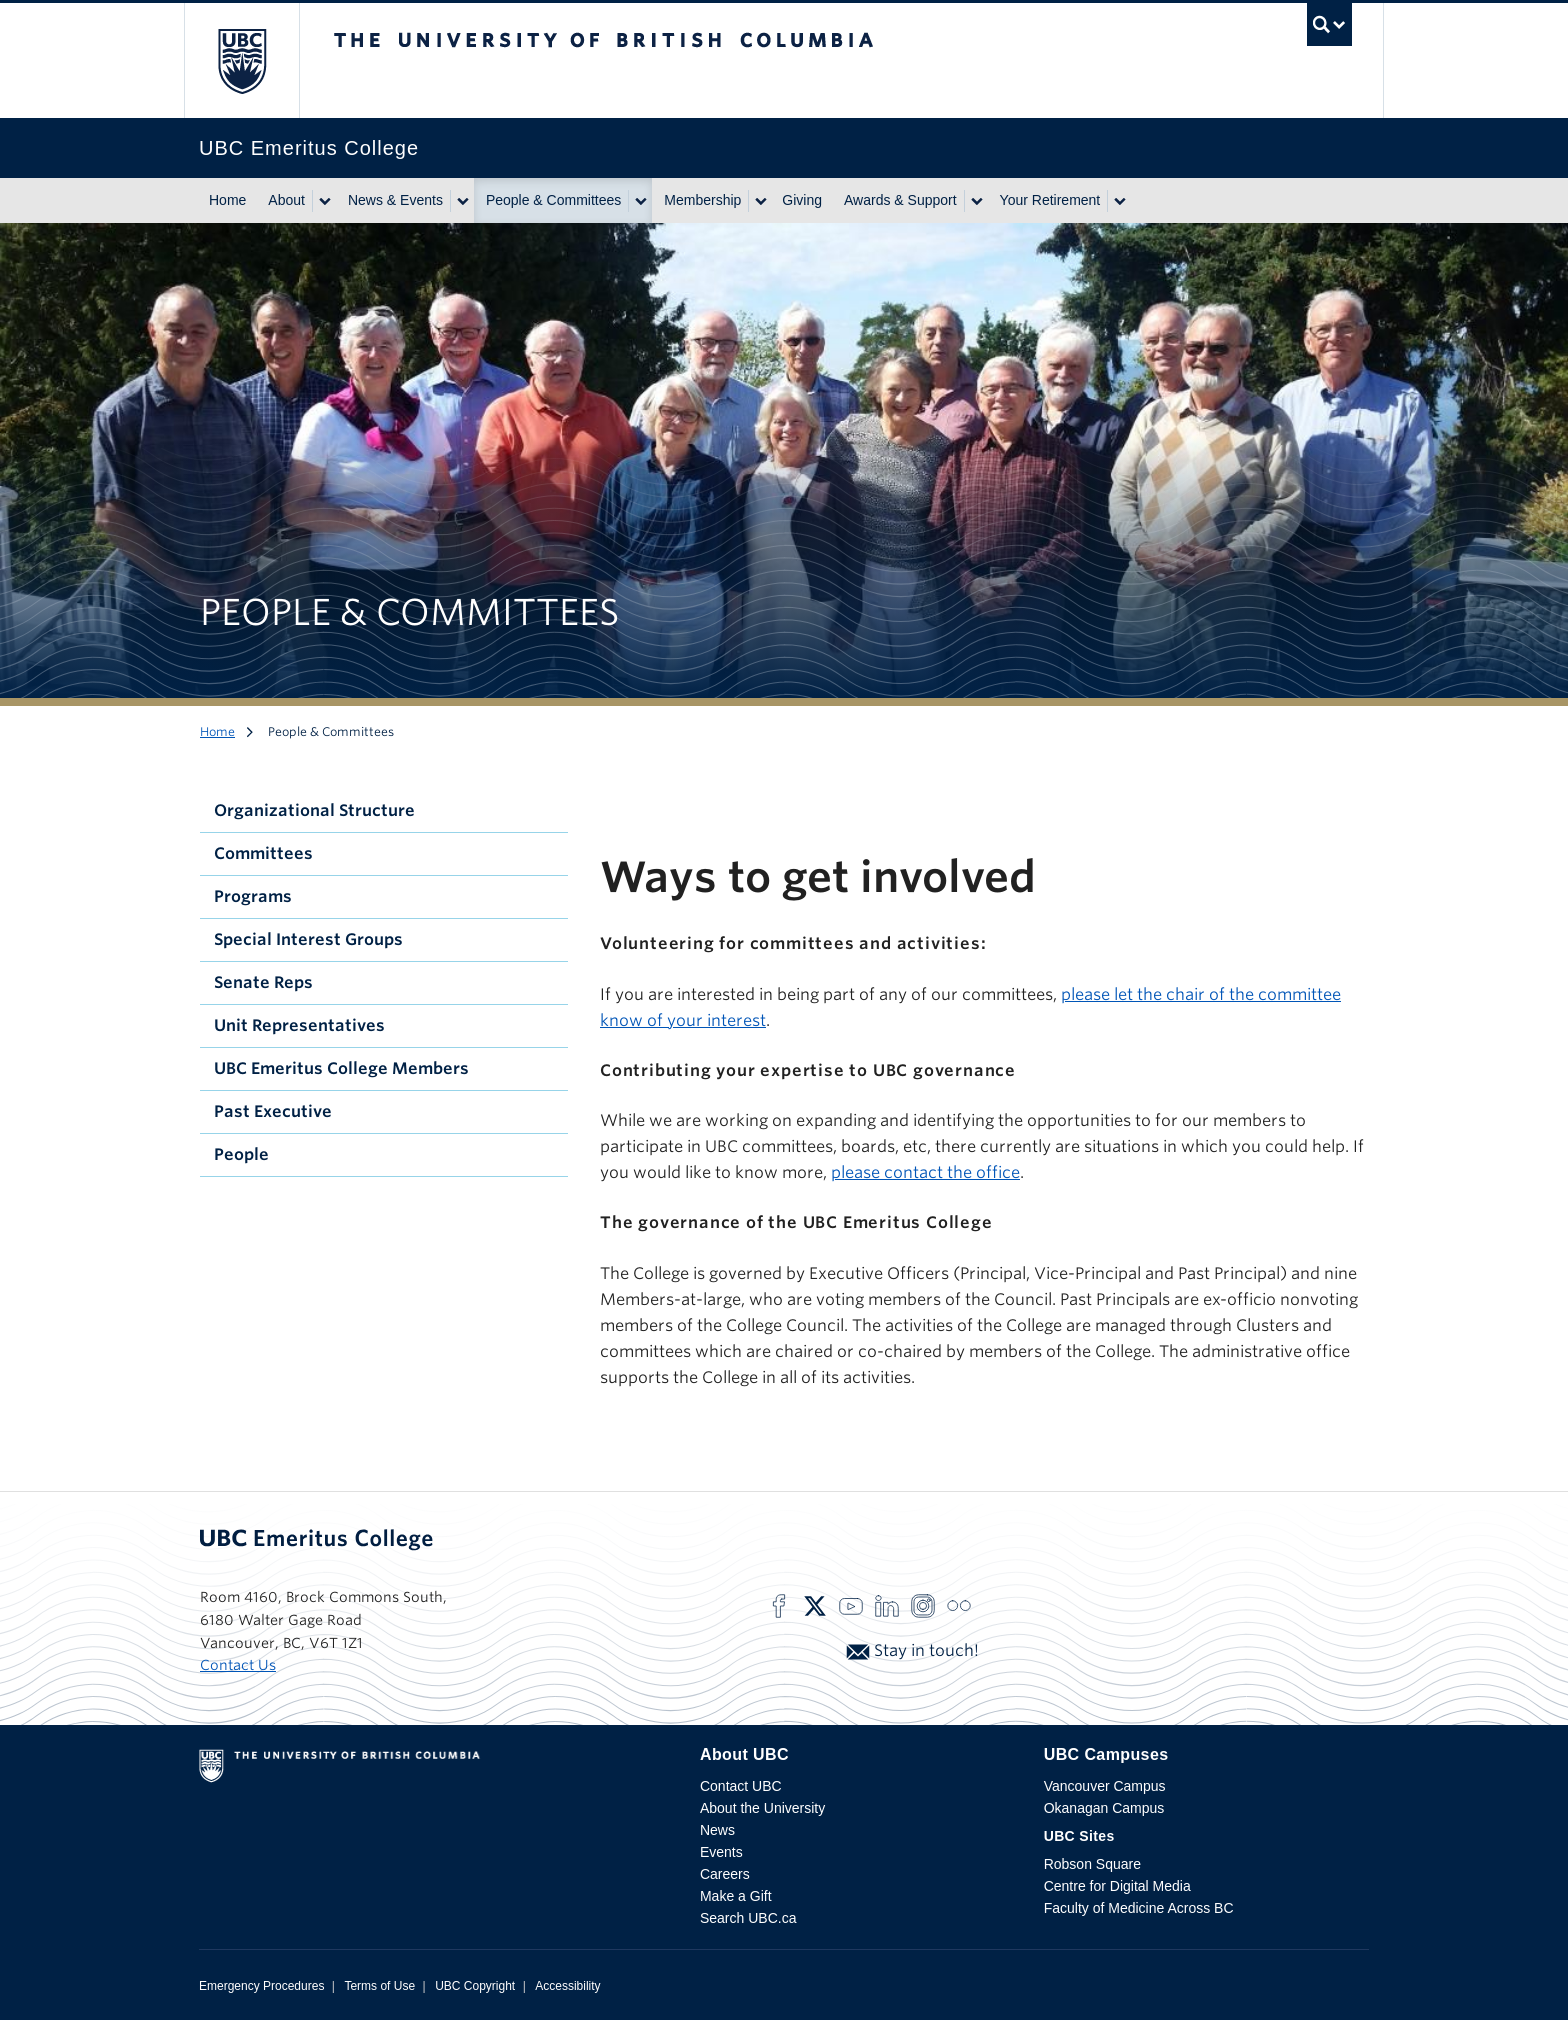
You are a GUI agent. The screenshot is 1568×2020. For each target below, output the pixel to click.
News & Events (395, 200)
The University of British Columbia (241, 60)
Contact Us (238, 1665)
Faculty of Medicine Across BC (1139, 1908)
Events (721, 1852)
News (717, 1830)
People (241, 1154)
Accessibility (567, 1986)
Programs (253, 896)
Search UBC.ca (748, 1918)
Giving (802, 200)
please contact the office (925, 1172)
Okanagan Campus (1104, 1808)
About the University (762, 1808)
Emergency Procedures (261, 1986)
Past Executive (273, 1111)
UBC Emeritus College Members (341, 1068)
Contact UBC (741, 1786)
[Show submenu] (324, 201)
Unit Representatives (299, 1025)
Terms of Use (379, 1986)
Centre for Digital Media (1117, 1886)
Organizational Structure (314, 810)
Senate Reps (263, 982)
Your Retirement (1050, 200)
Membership (702, 200)
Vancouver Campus (1105, 1786)
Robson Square (1092, 1864)
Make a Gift (736, 1896)
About (286, 200)
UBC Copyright (475, 1986)
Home (227, 200)
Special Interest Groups (308, 939)
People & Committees (553, 200)
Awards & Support (900, 200)
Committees (263, 853)
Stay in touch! (912, 1650)
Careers (725, 1874)
